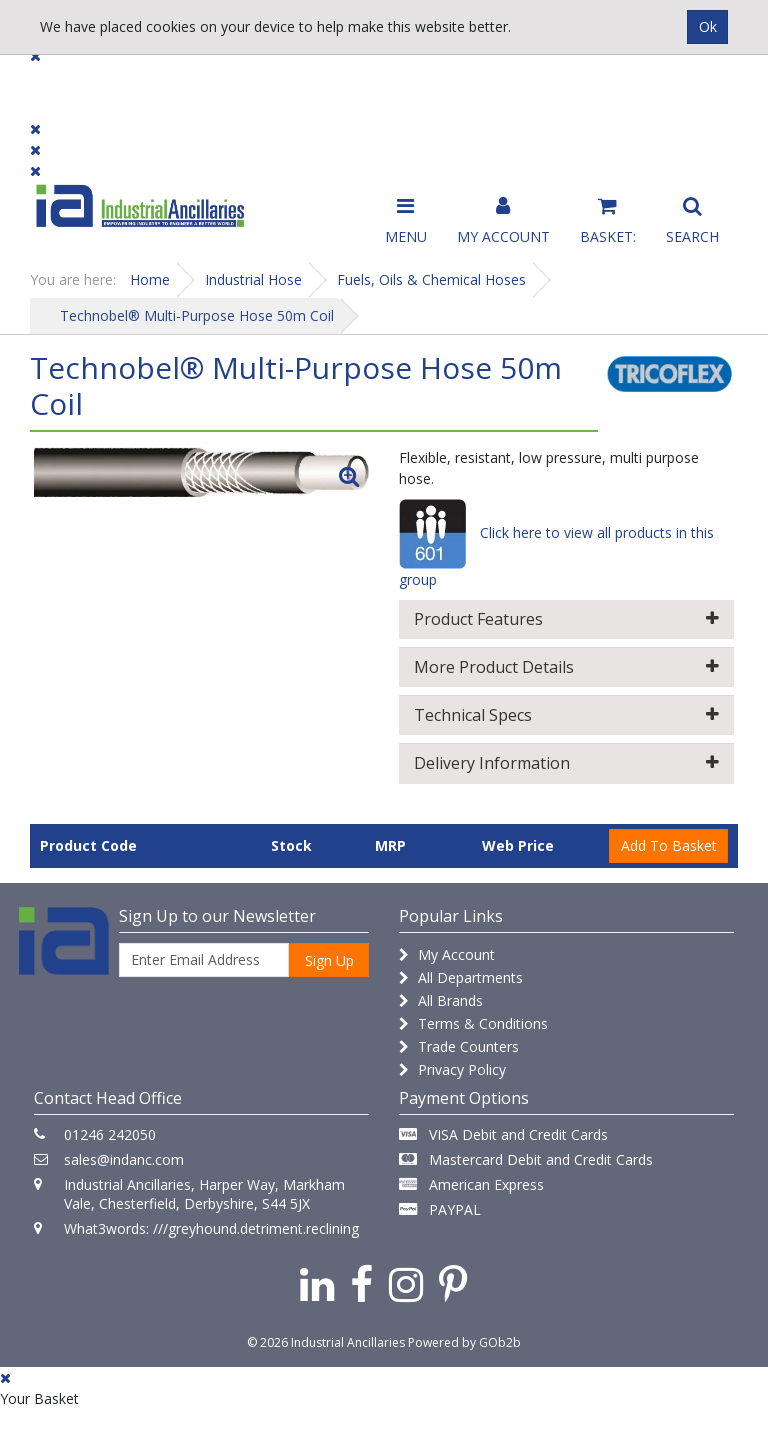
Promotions (447, 82)
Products (69, 82)
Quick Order (690, 91)
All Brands (441, 1000)
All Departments (461, 977)
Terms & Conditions (473, 1023)
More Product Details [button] (566, 667)
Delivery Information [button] (566, 763)
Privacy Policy (452, 1069)
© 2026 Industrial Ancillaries (326, 1342)
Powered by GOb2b (464, 1342)
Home (150, 279)
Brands (246, 82)
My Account (447, 954)
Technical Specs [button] (566, 715)
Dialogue (162, 82)
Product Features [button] (566, 619)
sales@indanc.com (124, 1159)
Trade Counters (459, 1046)
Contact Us (339, 82)
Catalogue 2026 (569, 91)
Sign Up (329, 960)
